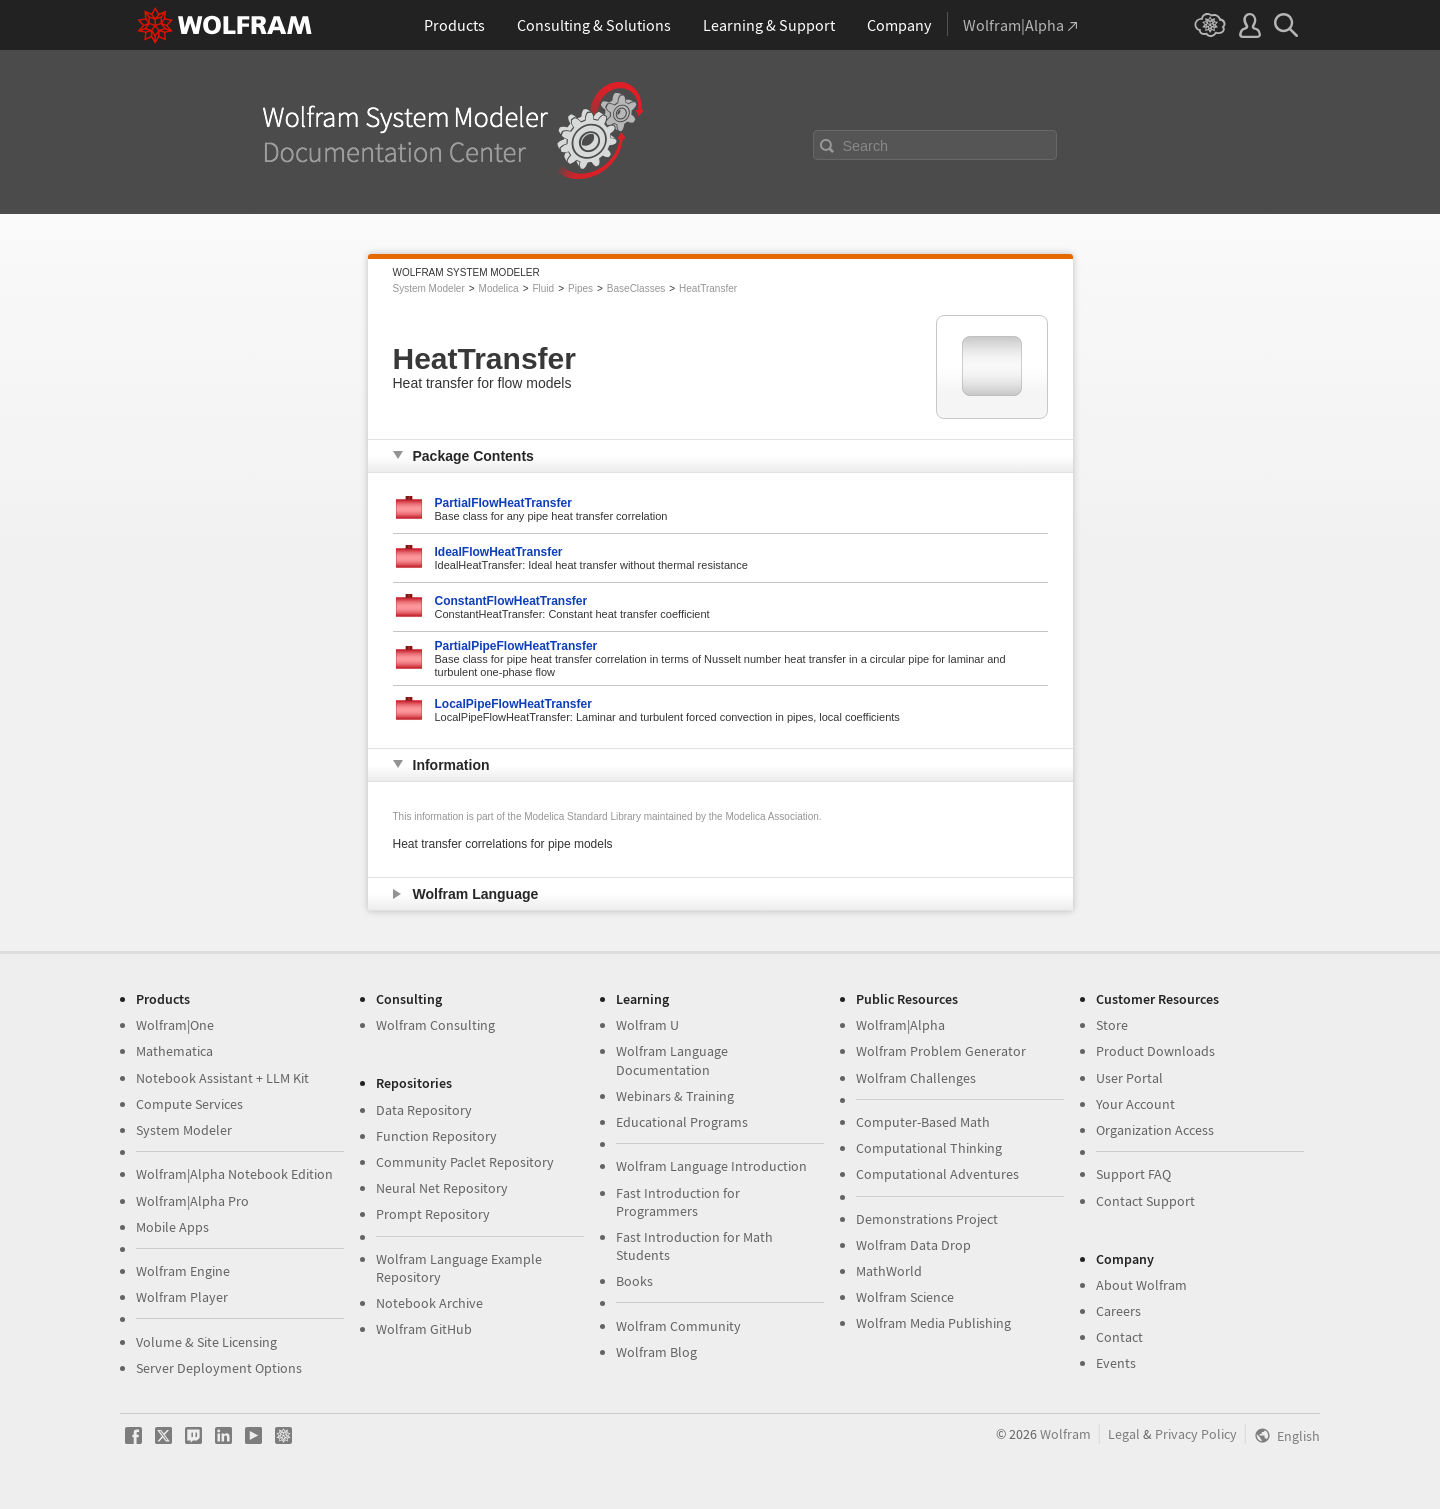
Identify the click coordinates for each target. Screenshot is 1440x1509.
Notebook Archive (429, 1303)
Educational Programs (682, 1122)
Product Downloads (1155, 1051)
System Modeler (429, 288)
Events (1116, 1363)
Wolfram (1065, 1434)
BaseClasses (636, 288)
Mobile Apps (172, 1227)
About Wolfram (1141, 1285)
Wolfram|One (175, 1025)
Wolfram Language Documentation (672, 1060)
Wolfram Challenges (916, 1078)
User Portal (1129, 1078)
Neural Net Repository (442, 1188)
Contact (1119, 1337)
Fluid (543, 288)
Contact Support (1145, 1201)
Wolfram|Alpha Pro (192, 1201)
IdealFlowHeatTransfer (499, 552)
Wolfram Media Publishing (933, 1323)
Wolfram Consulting (435, 1025)
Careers (1118, 1311)
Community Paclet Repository (465, 1162)
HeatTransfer (708, 288)
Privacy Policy (1196, 1434)
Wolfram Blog (656, 1352)
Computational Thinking (929, 1148)
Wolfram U (647, 1025)
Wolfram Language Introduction (711, 1166)
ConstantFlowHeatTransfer (511, 601)
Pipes (580, 288)
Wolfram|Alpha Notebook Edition (234, 1174)
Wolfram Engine (183, 1271)
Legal (1124, 1434)
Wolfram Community (678, 1326)
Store (1112, 1025)
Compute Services (189, 1104)
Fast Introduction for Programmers (678, 1202)
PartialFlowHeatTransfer (503, 503)
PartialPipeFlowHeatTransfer (516, 646)
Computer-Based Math (923, 1122)
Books (634, 1281)
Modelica (499, 288)
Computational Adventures (937, 1174)
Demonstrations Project (927, 1219)
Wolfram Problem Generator (941, 1051)
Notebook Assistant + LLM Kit (222, 1078)
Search (866, 146)
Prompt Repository (433, 1214)
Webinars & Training (675, 1096)
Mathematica (174, 1051)
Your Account (1135, 1104)
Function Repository (436, 1136)
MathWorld (889, 1271)
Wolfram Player (182, 1297)
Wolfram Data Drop (913, 1245)
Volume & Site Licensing (206, 1342)
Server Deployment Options (219, 1368)
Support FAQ (1133, 1174)
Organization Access (1155, 1130)
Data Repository (424, 1110)
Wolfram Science (905, 1297)
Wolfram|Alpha (900, 1025)
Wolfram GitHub (424, 1329)
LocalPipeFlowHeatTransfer (513, 704)
